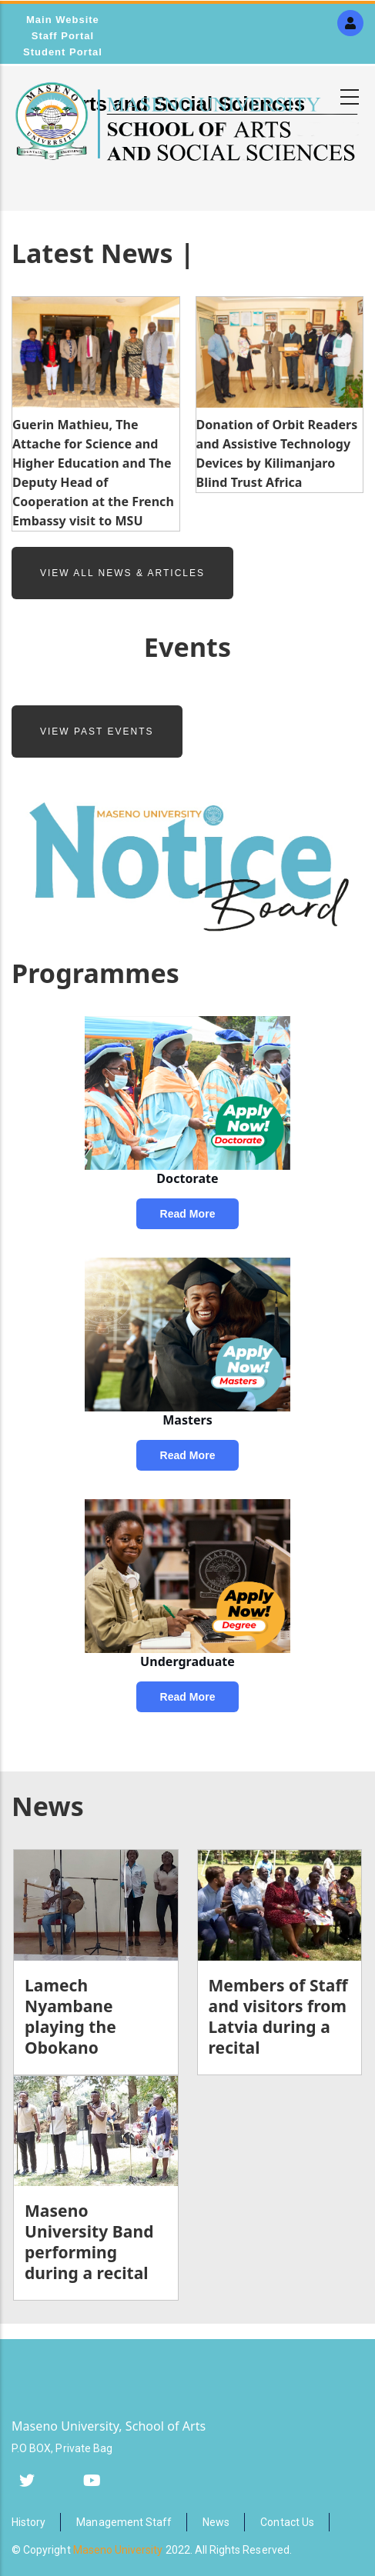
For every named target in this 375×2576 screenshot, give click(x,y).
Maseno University (118, 2550)
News (216, 2522)
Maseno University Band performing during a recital (89, 2242)
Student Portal (62, 52)
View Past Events (97, 731)
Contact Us (287, 2522)
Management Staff (124, 2522)
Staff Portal (63, 36)
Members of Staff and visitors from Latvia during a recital (278, 2016)
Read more (187, 1214)
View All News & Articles (122, 573)
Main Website (62, 19)
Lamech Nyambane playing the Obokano (70, 2016)
